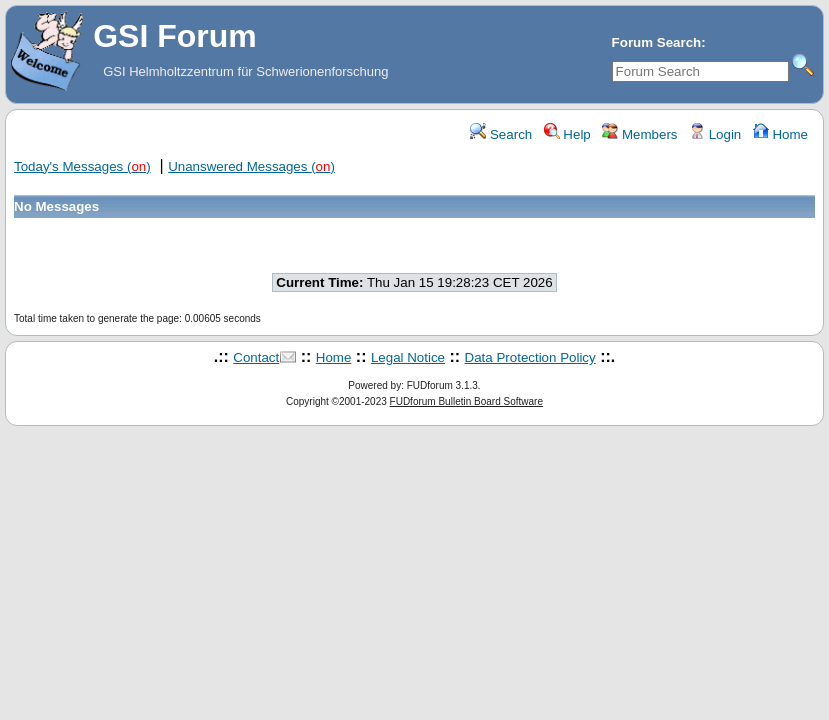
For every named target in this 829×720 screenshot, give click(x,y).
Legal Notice (408, 357)
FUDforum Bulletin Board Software (466, 401)
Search (501, 134)
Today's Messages (82, 166)
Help (567, 134)
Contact (256, 357)
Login (715, 134)
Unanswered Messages (251, 166)
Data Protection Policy (530, 357)
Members (639, 134)
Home (780, 134)
